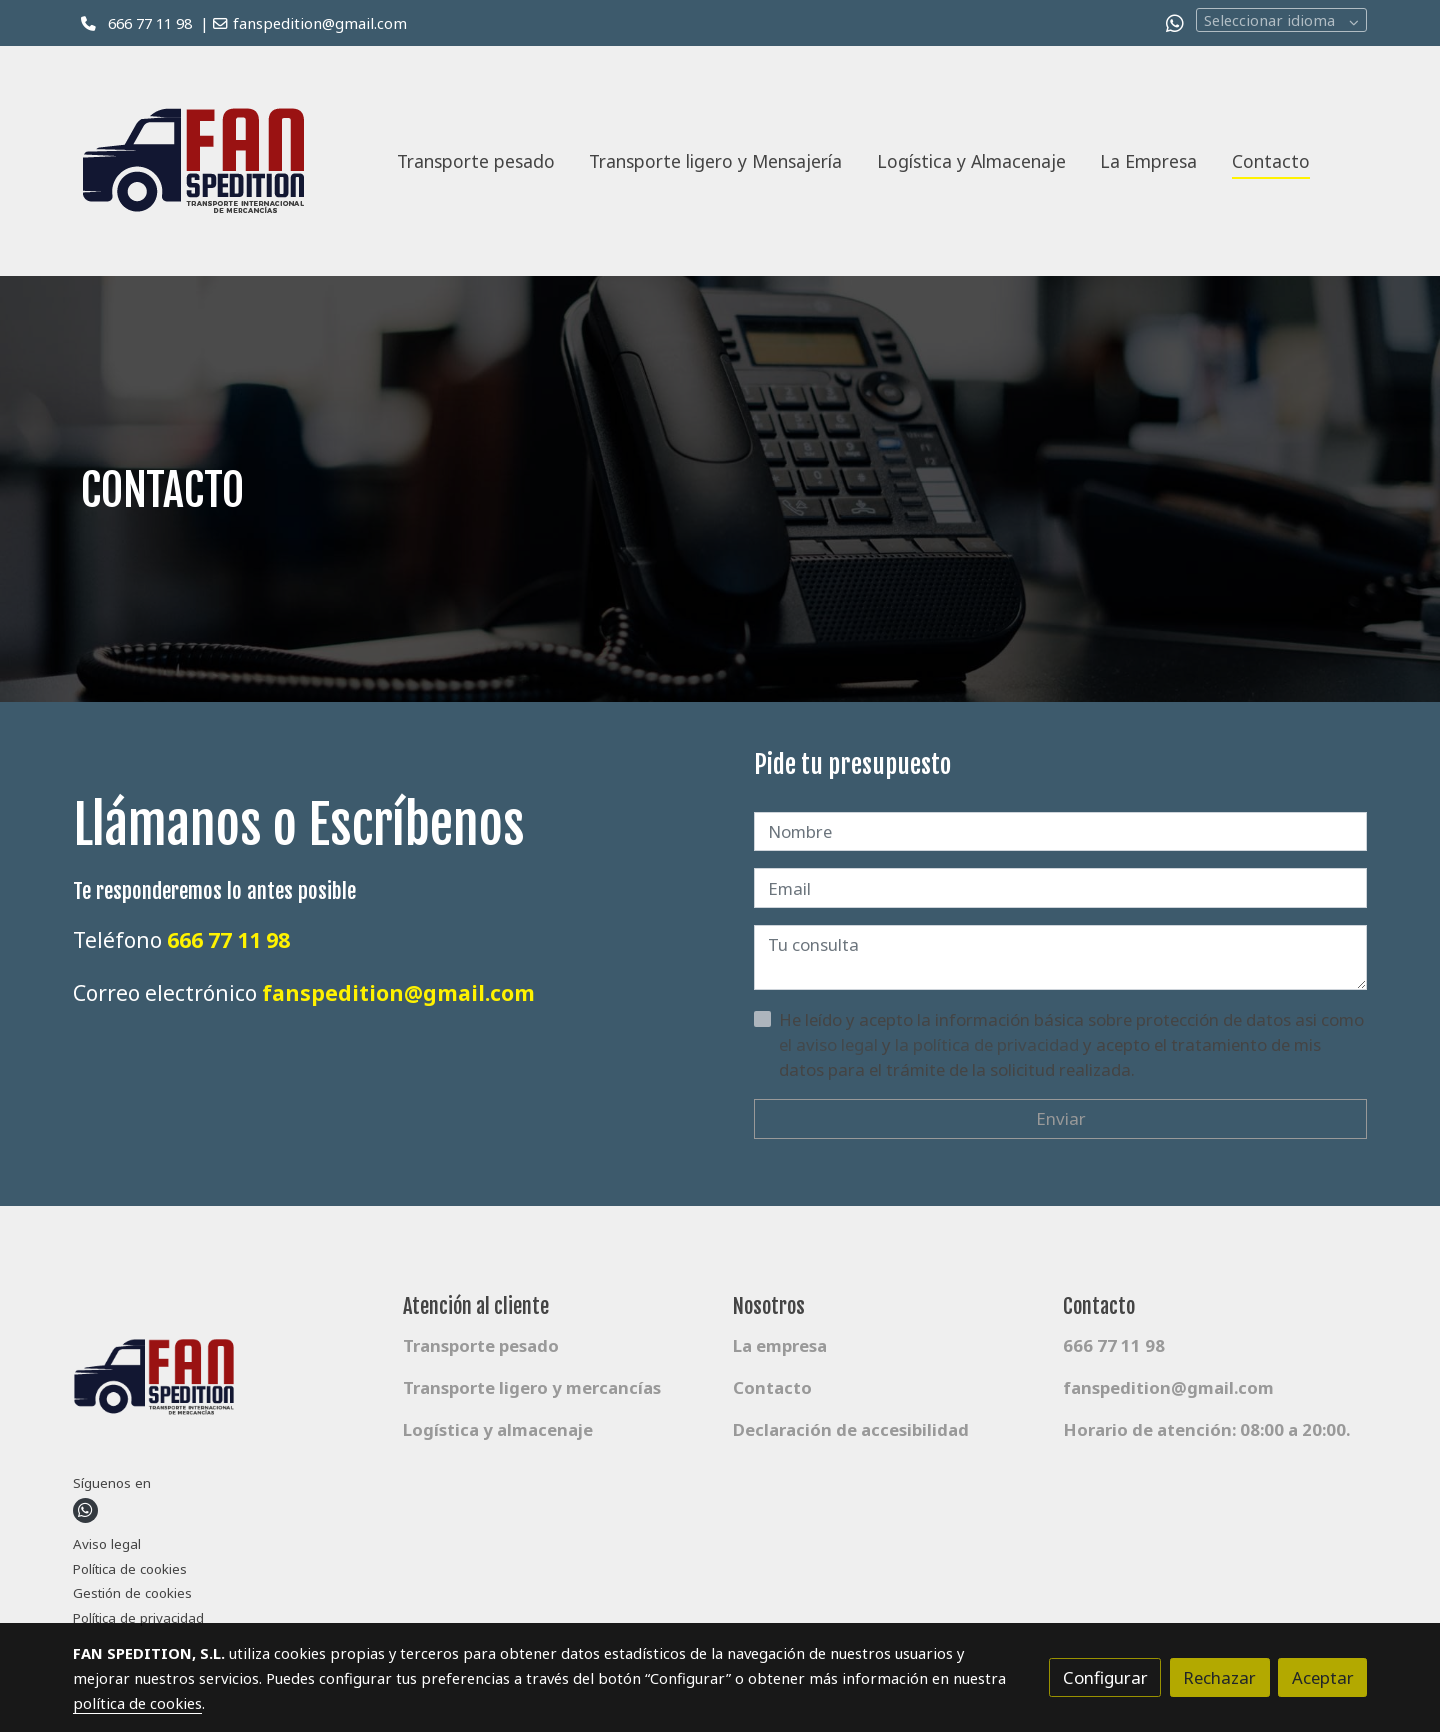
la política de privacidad (989, 1044)
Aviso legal (107, 1544)
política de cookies (137, 1703)
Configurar (1105, 1677)
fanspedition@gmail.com (320, 23)
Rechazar (1219, 1677)
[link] (206, 161)
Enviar (1061, 1118)
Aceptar (1323, 1677)
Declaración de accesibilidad (851, 1429)
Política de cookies (130, 1569)
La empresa (780, 1345)
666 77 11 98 (150, 23)
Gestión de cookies (132, 1593)
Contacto (772, 1387)
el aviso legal (830, 1044)
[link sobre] (225, 1382)
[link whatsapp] (1175, 22)
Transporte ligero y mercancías (532, 1387)
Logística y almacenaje (498, 1429)
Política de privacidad (138, 1618)
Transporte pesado (481, 1345)
